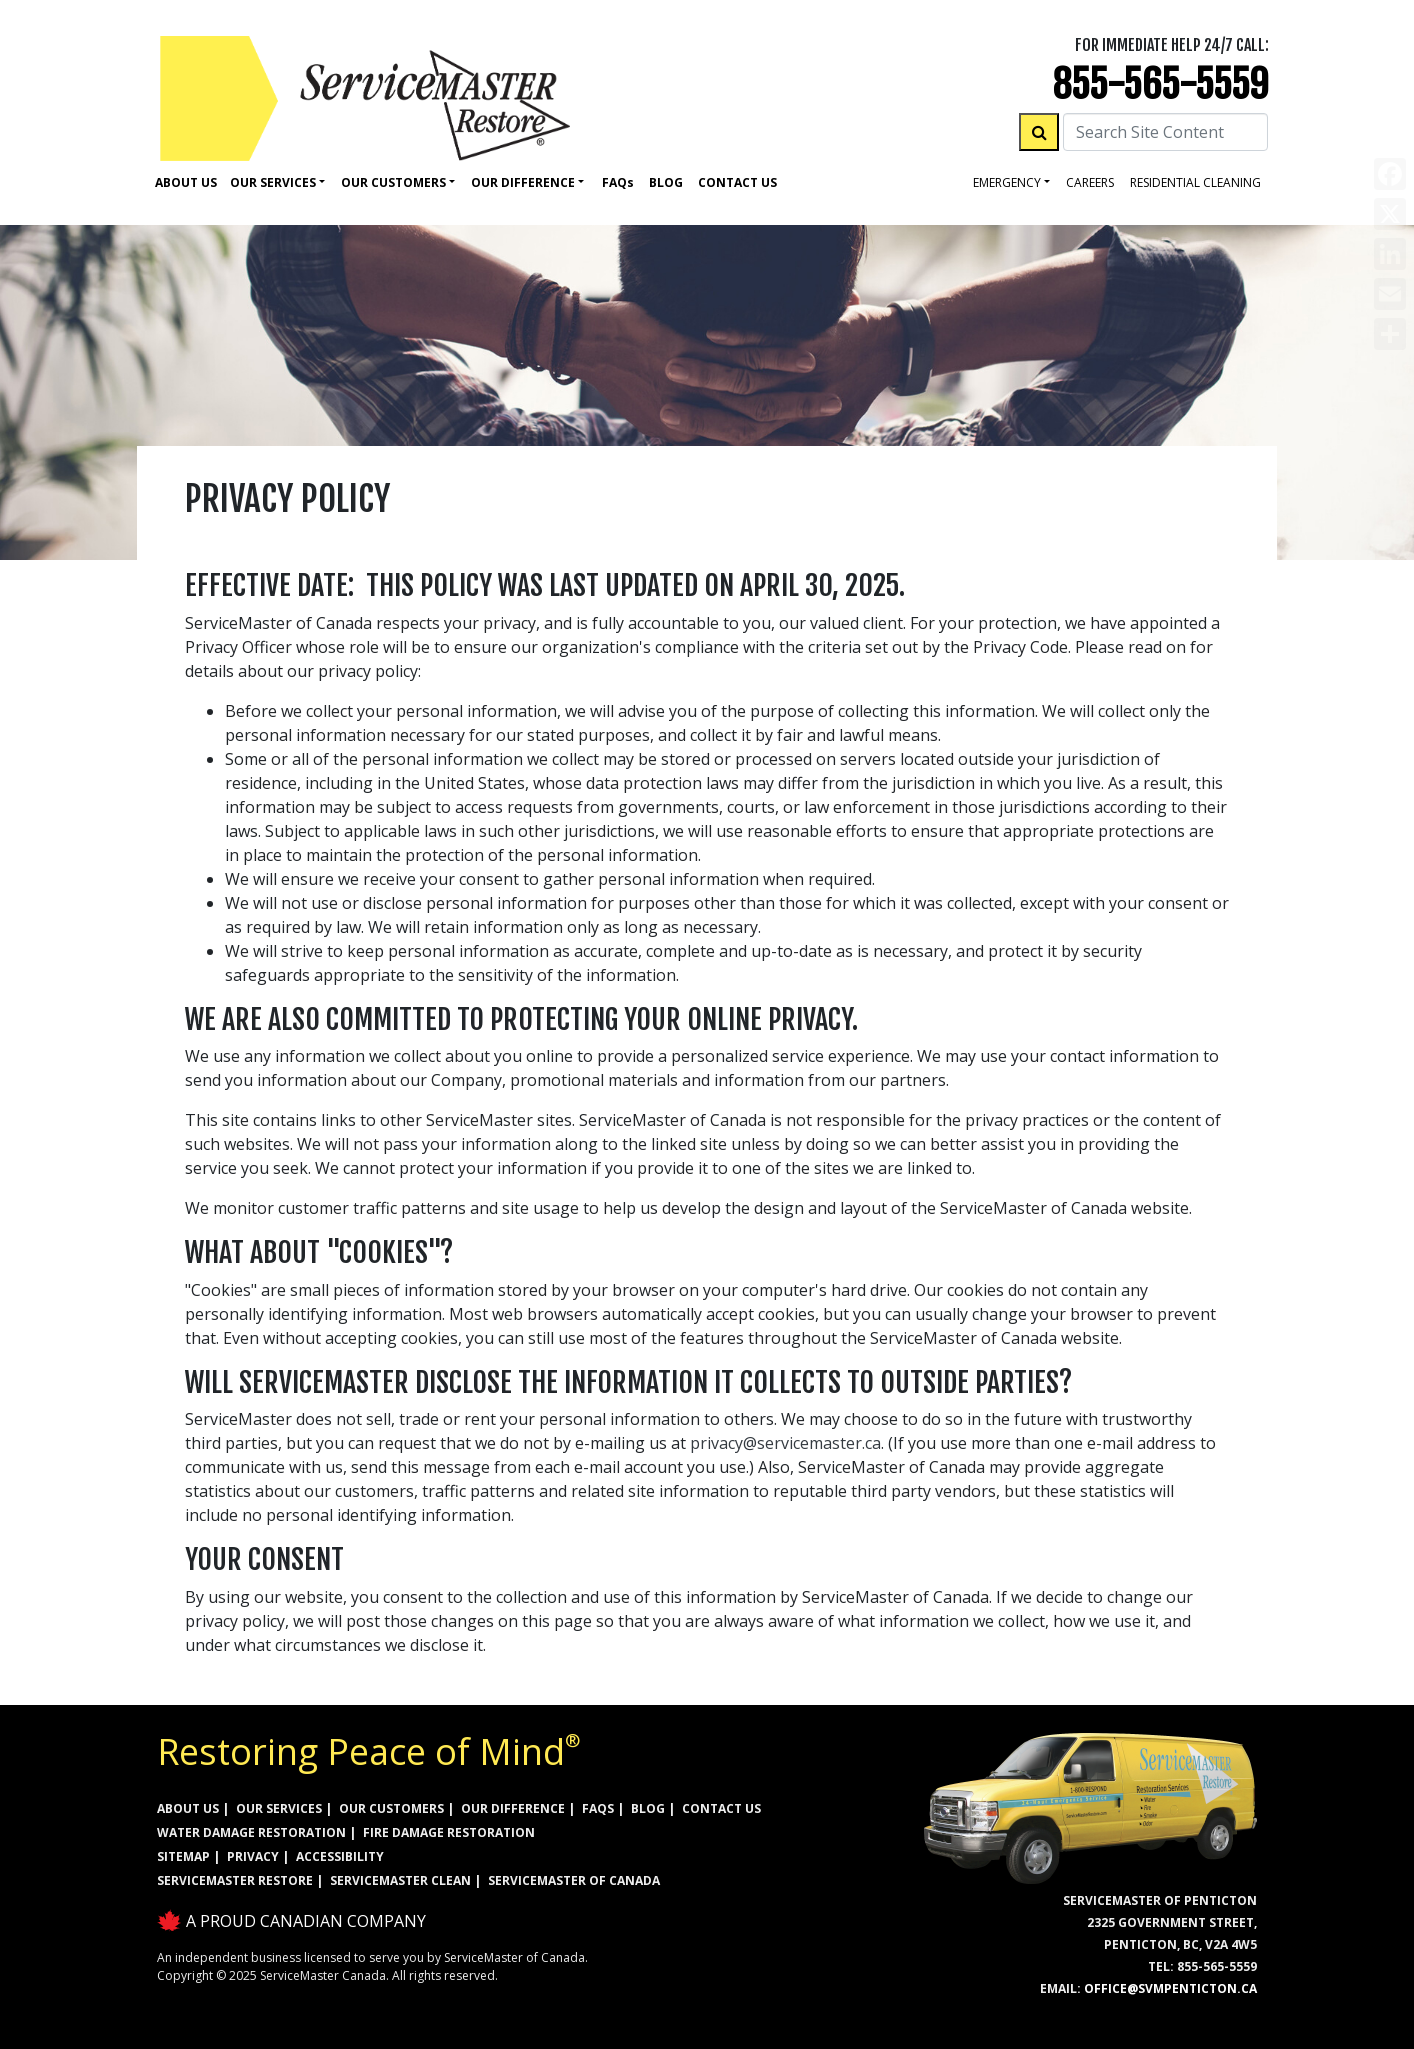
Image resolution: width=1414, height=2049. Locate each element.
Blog (666, 182)
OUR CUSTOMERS (391, 1808)
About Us (186, 182)
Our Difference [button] (523, 182)
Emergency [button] (1007, 182)
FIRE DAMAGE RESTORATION (449, 1832)
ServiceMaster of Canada (574, 1880)
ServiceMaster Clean (400, 1880)
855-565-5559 (1160, 84)
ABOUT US (188, 1808)
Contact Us (737, 182)
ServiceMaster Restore (235, 1880)
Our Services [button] (273, 182)
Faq (618, 182)
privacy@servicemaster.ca (785, 1443)
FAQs (598, 1808)
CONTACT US (721, 1808)
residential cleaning (1195, 182)
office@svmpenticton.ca (1170, 1988)
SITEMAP (183, 1856)
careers (1090, 182)
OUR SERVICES (279, 1808)
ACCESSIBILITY (340, 1856)
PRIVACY (253, 1856)
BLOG (648, 1808)
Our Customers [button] (393, 182)
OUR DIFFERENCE (513, 1808)
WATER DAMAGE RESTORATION (251, 1832)
